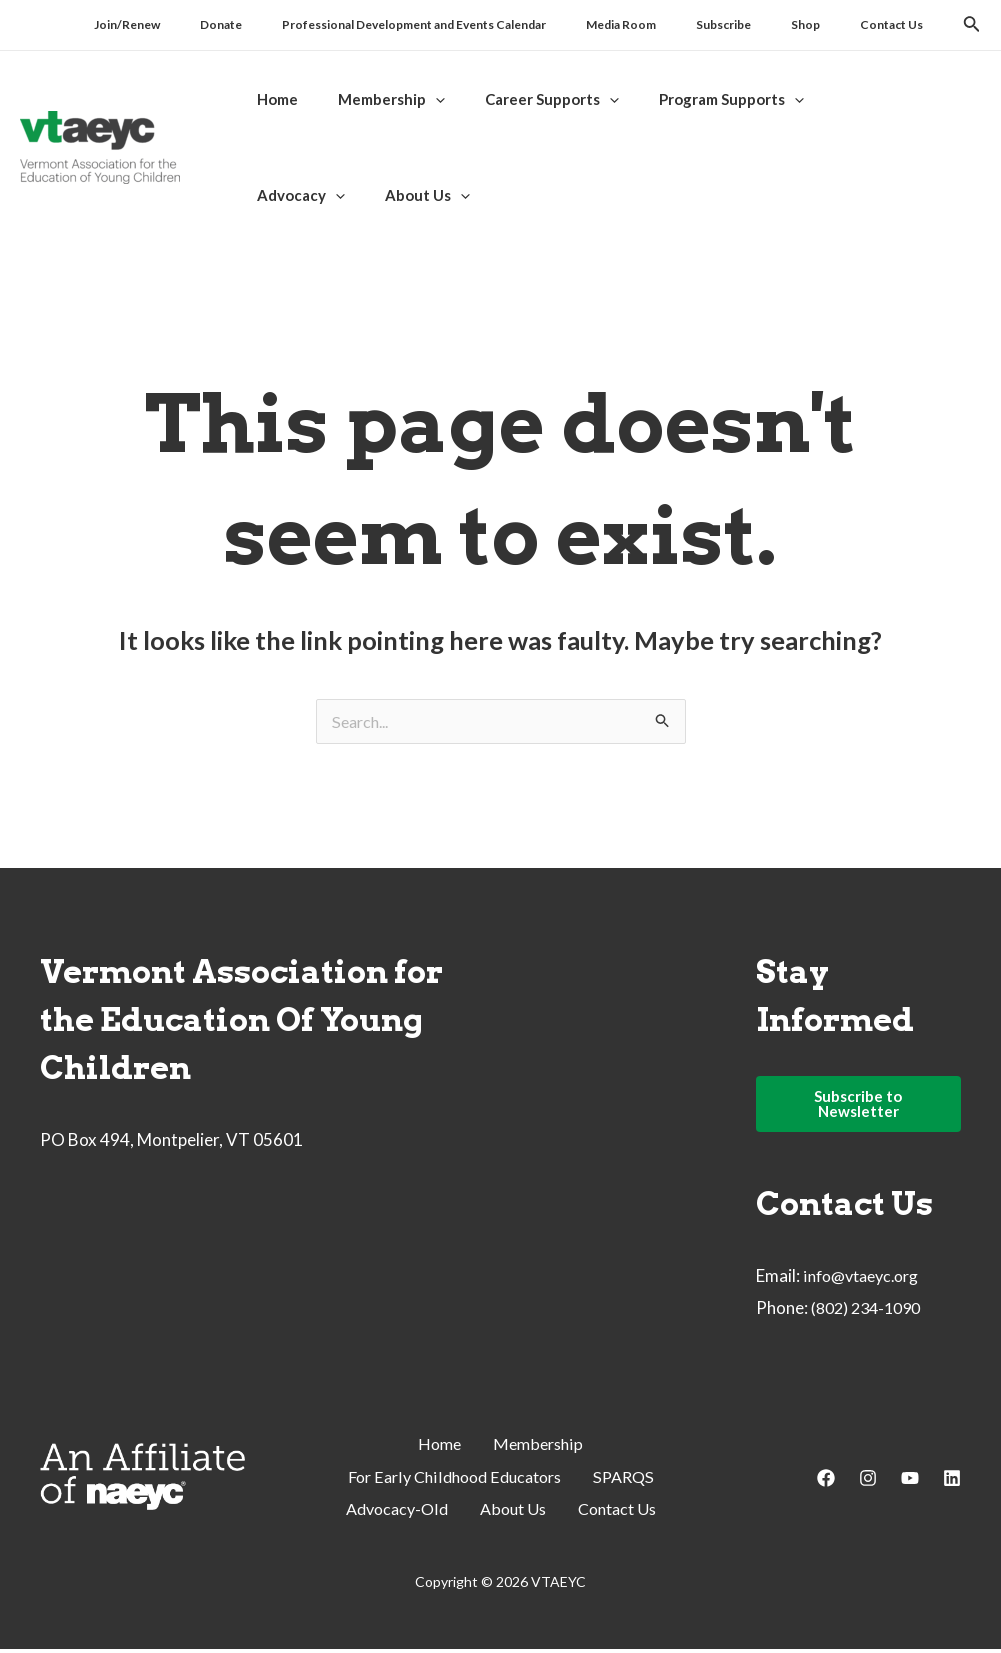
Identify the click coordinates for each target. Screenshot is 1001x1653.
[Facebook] (826, 1483)
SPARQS (630, 1481)
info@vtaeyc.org (866, 1281)
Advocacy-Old (391, 1512)
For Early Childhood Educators (452, 1481)
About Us (513, 1512)
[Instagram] (868, 1483)
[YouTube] (910, 1483)
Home (438, 1449)
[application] (420, 99)
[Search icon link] (972, 27)
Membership (539, 1449)
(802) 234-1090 (871, 1313)
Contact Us (622, 1512)
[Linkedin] (952, 1483)
